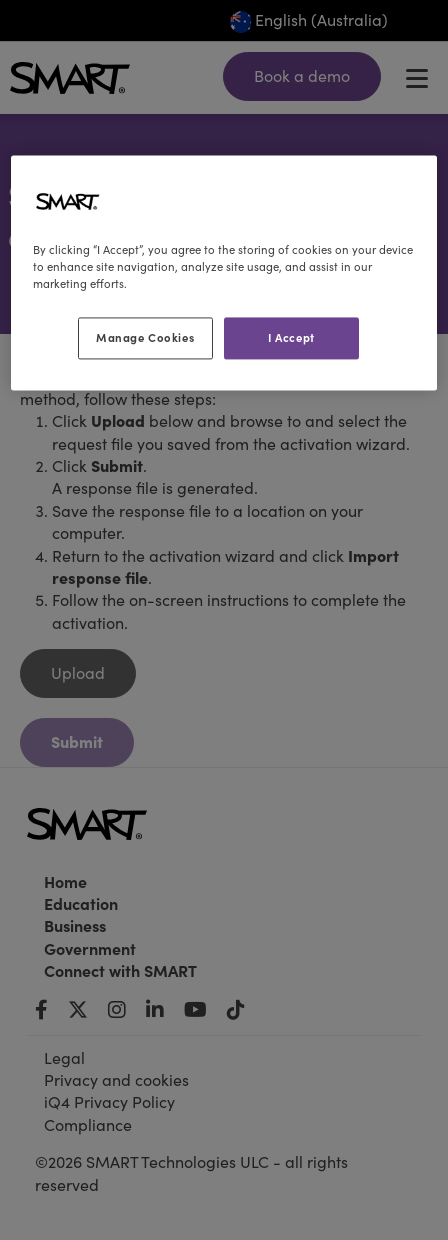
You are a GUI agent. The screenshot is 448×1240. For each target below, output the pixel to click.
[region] (224, 272)
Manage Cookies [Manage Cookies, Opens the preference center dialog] (145, 338)
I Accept (291, 338)
